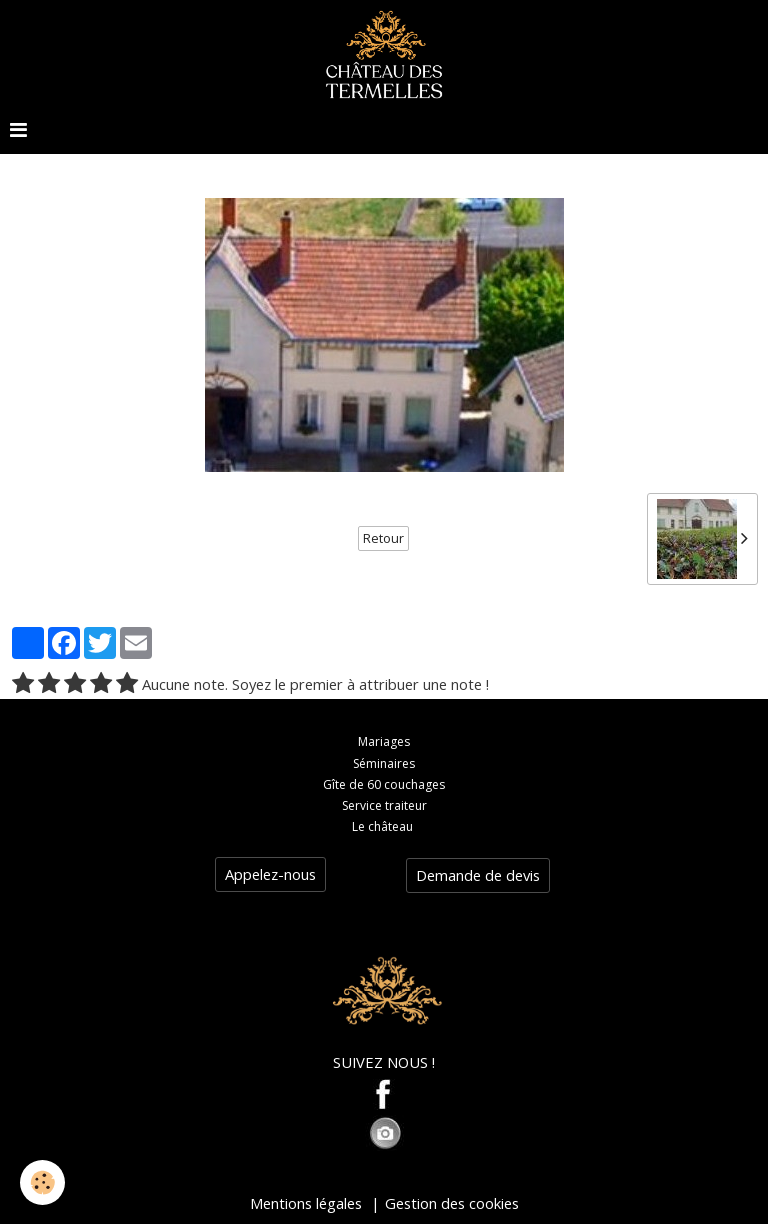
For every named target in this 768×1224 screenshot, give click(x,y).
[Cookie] (42, 1182)
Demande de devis (478, 875)
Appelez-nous (270, 874)
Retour (383, 538)
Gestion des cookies (452, 1203)
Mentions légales (306, 1203)
